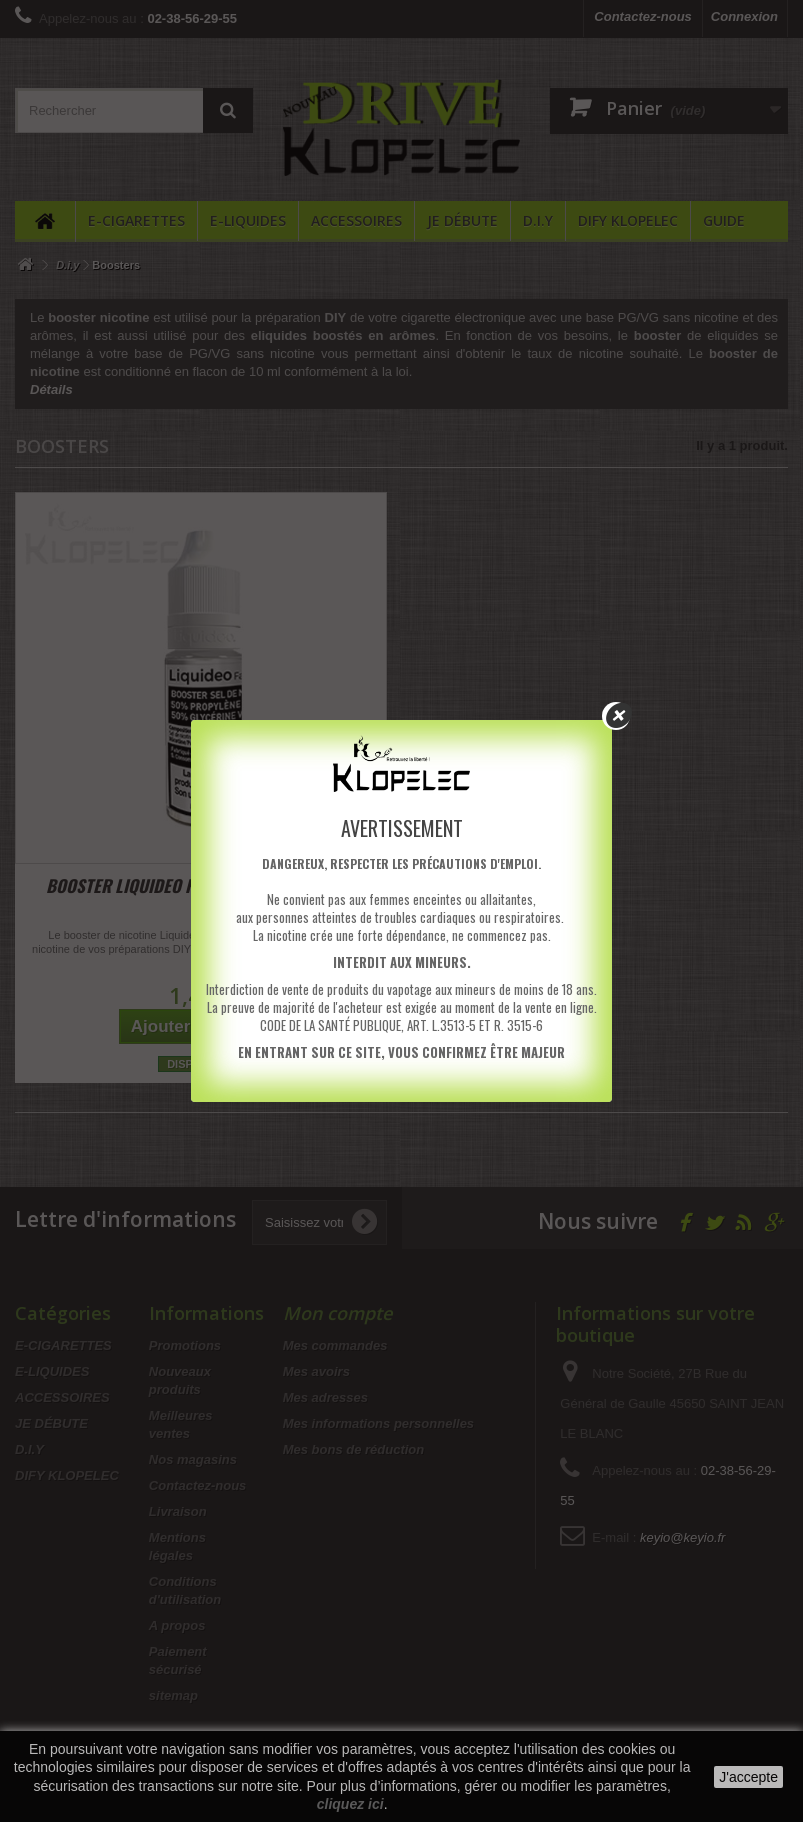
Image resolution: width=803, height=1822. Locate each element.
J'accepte (748, 1777)
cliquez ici (350, 1804)
